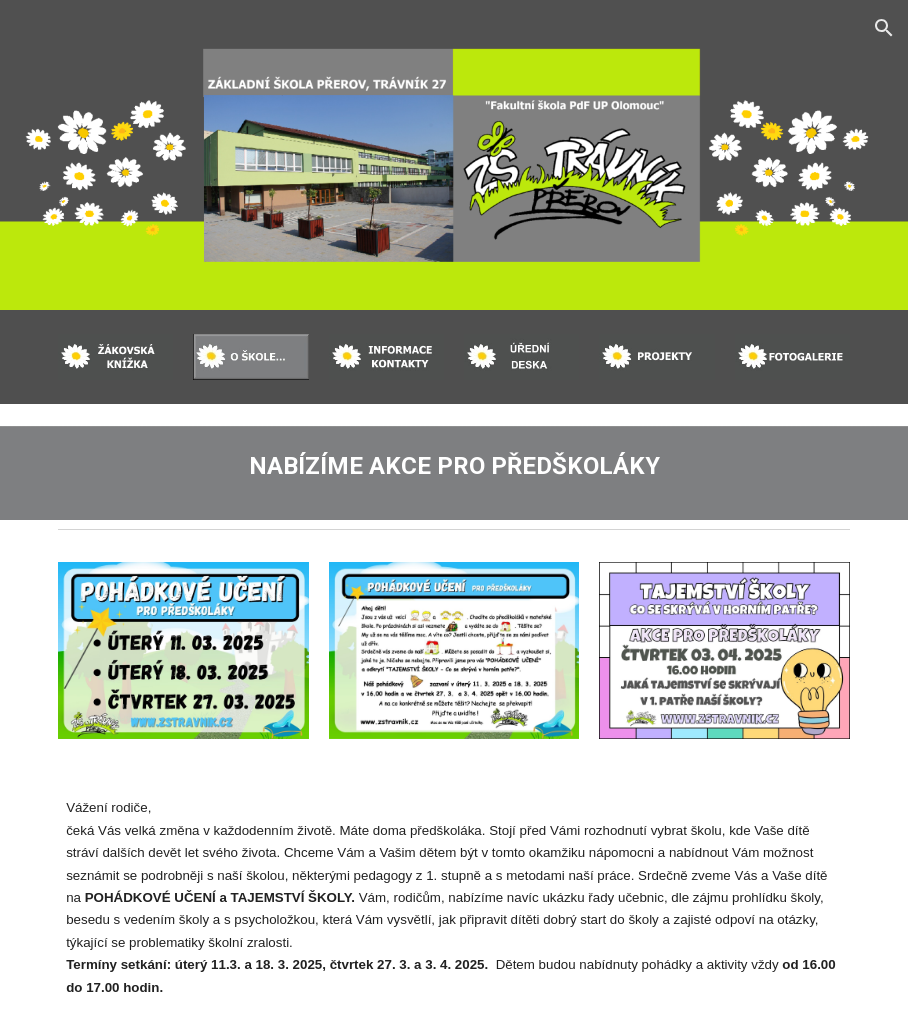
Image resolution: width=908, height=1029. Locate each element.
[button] (884, 28)
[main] (454, 462)
